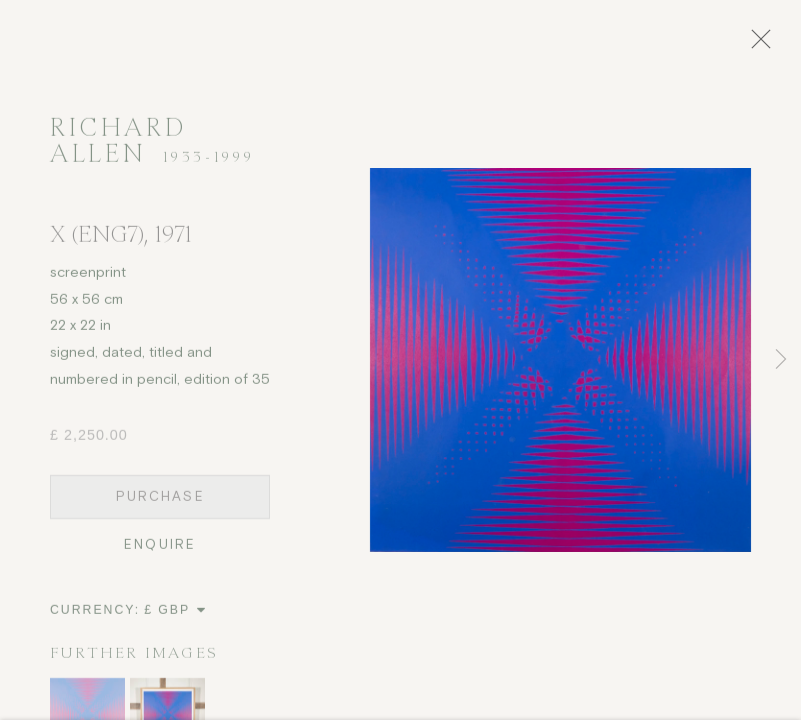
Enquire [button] (160, 550)
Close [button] (767, 45)
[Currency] (175, 616)
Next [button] (781, 360)
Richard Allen (118, 146)
